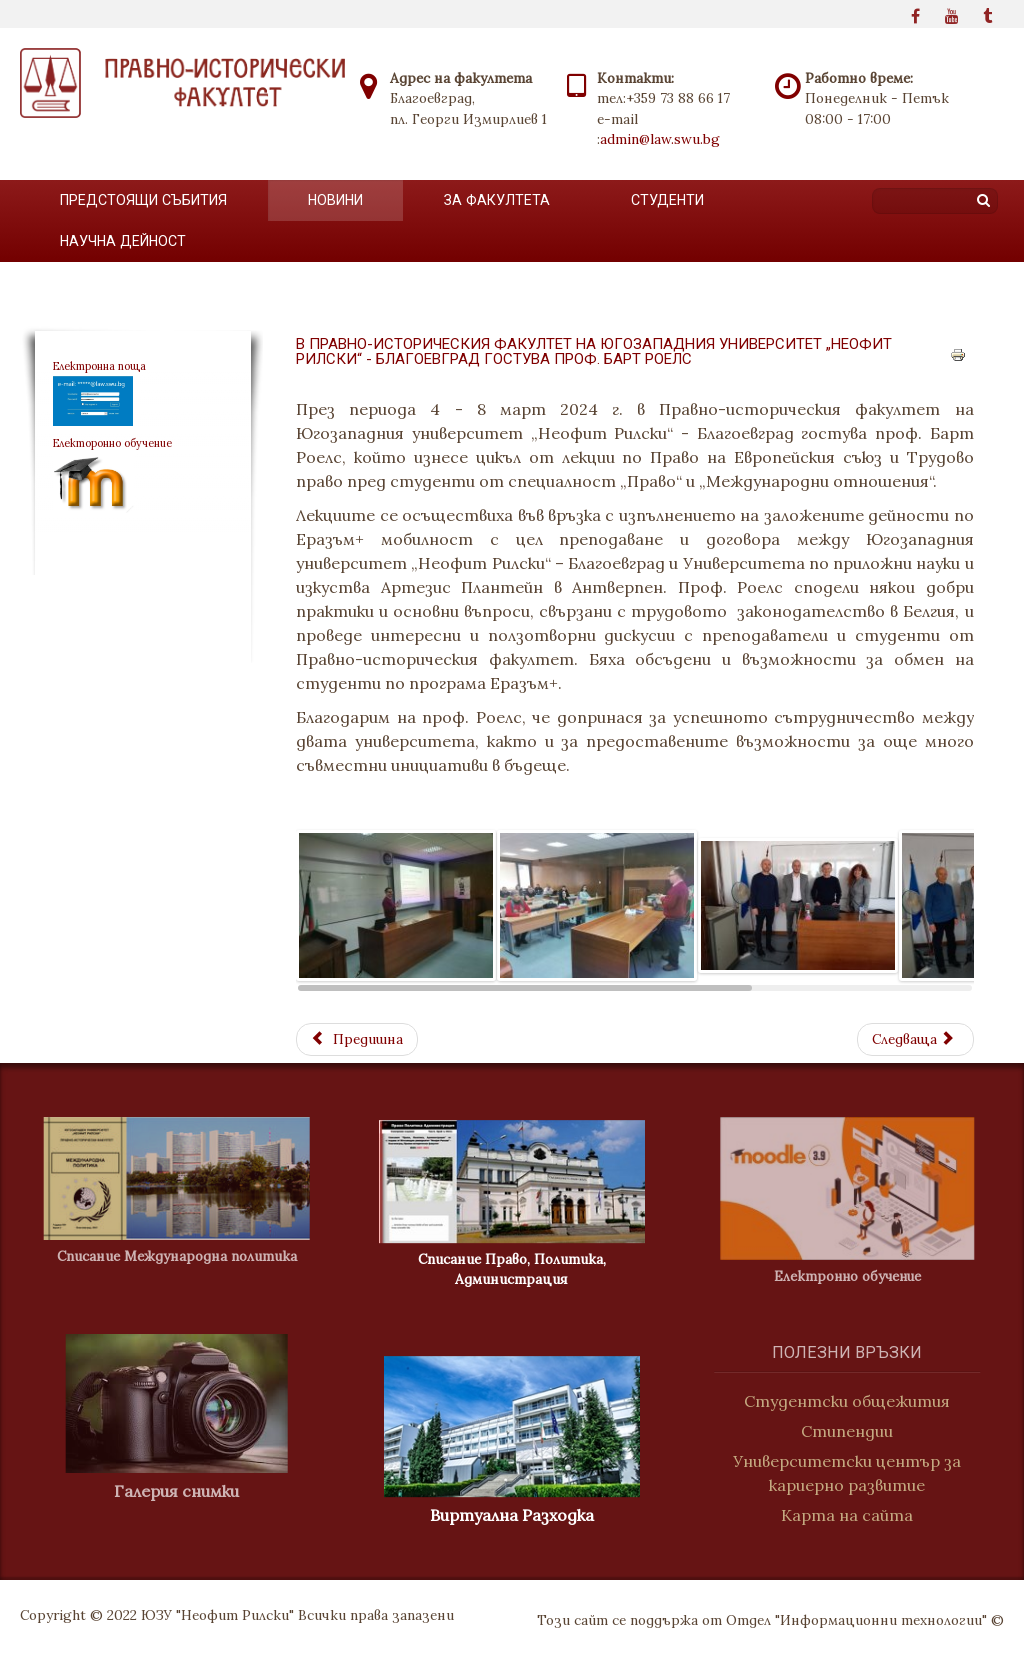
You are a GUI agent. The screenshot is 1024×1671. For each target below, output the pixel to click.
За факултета (497, 200)
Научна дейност (123, 241)
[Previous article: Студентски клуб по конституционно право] (356, 1039)
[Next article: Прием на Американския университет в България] (915, 1039)
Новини (335, 200)
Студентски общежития (856, 1401)
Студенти (667, 200)
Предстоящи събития (143, 200)
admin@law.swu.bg (660, 139)
